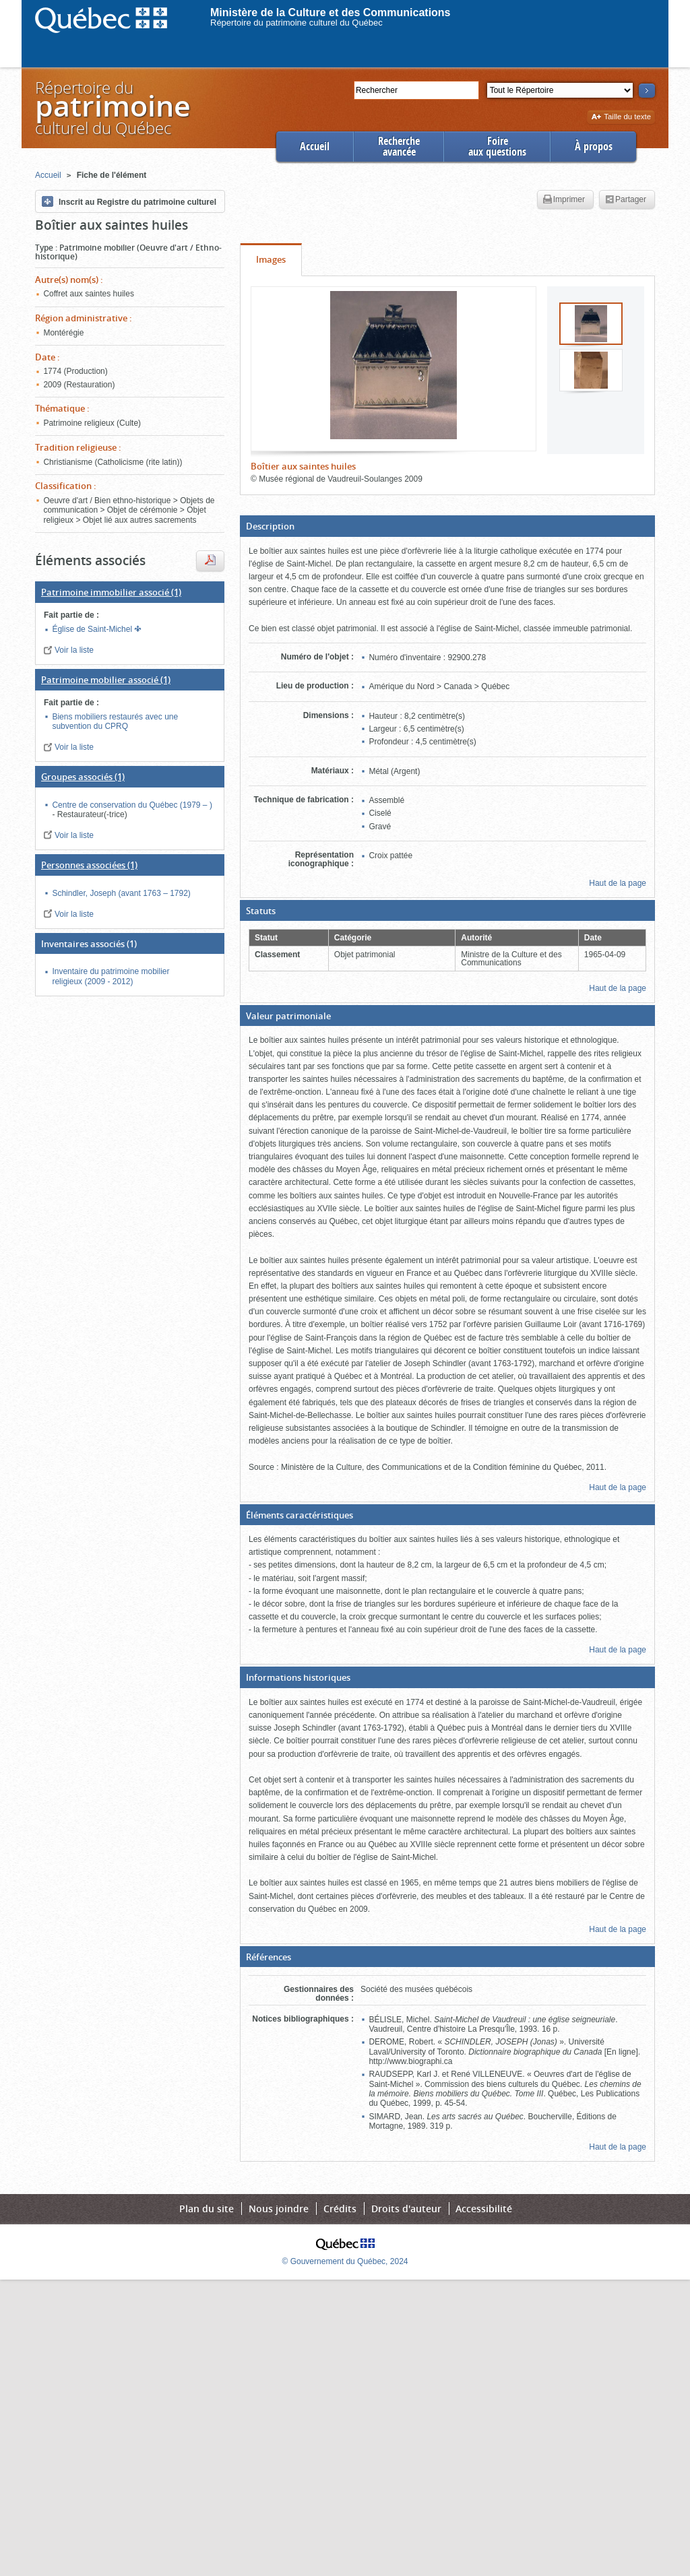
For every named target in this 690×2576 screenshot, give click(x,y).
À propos (594, 146)
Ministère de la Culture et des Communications (330, 12)
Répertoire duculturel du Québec (112, 107)
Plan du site (206, 2208)
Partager (625, 200)
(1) (111, 592)
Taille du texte (621, 117)
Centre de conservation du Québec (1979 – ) (132, 805)
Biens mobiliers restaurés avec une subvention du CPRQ (115, 721)
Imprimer (564, 200)
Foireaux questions (497, 146)
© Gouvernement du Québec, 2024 (345, 2261)
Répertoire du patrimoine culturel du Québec (296, 23)
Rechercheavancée (399, 146)
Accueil (315, 146)
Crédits (339, 2208)
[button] (447, 526)
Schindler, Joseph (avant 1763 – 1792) (121, 893)
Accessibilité (484, 2208)
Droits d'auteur (406, 2208)
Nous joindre (279, 2208)
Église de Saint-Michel (93, 629)
